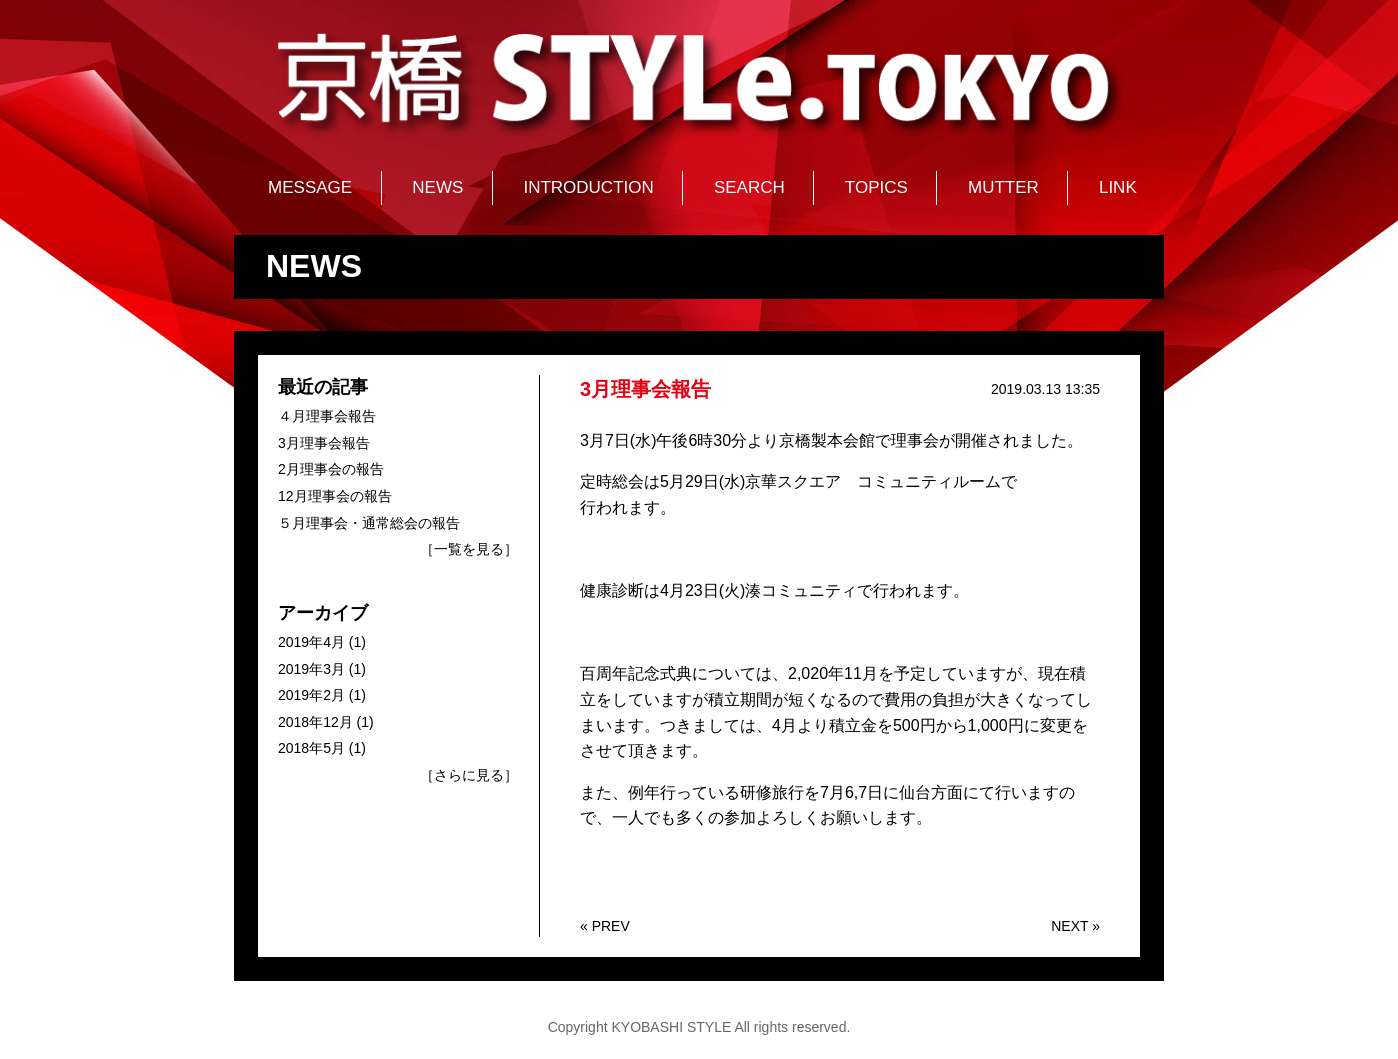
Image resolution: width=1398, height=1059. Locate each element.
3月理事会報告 (324, 443)
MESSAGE (310, 187)
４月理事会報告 (327, 416)
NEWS (437, 187)
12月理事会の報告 (335, 496)
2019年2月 (311, 695)
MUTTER (1003, 187)
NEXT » (1075, 926)
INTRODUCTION (588, 187)
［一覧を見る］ (469, 549)
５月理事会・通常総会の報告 (369, 523)
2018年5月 (311, 748)
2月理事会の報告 (331, 469)
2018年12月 (315, 722)
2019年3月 (311, 669)
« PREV (605, 926)
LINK (1118, 187)
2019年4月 (311, 642)
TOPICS (876, 187)
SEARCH (749, 187)
